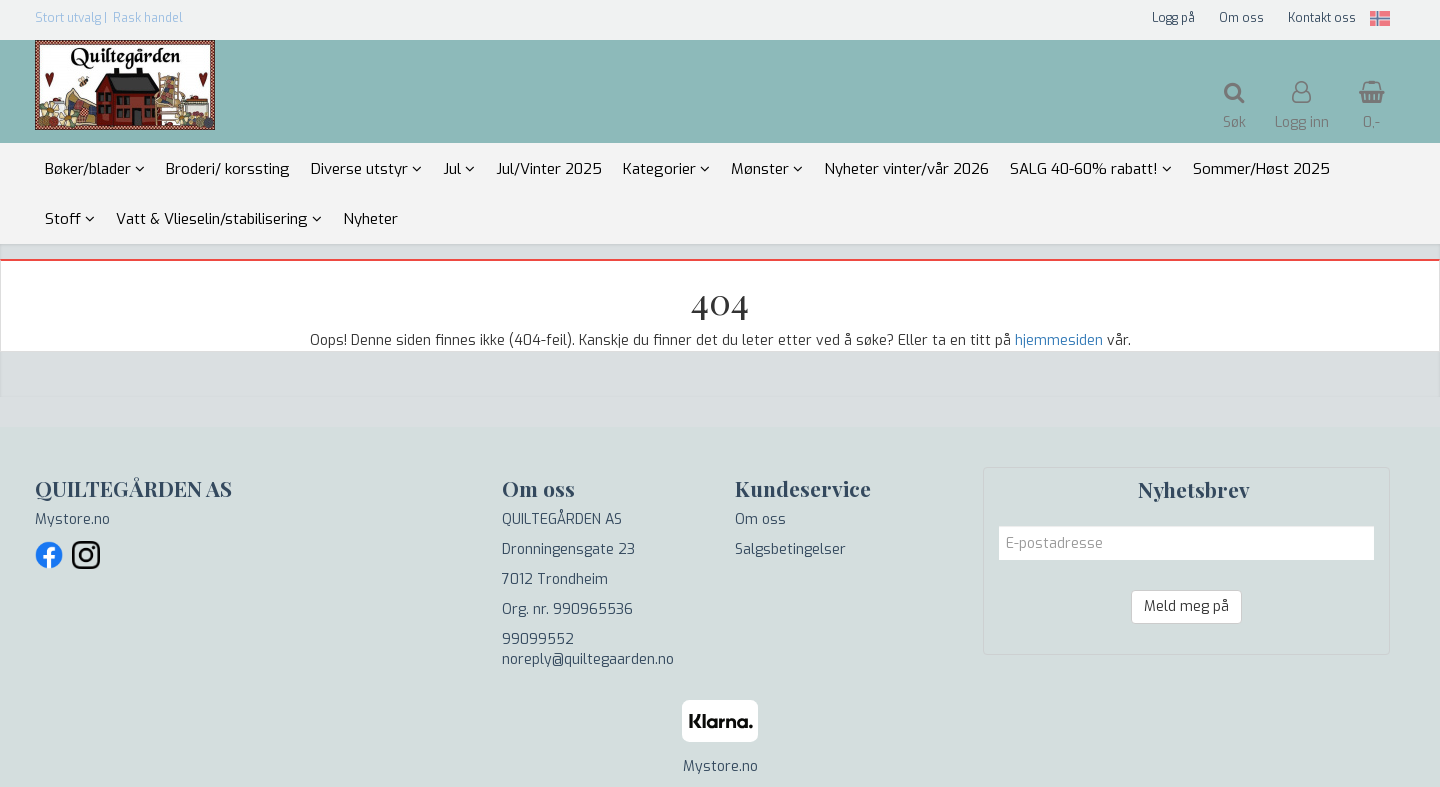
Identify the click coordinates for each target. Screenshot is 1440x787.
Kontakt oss (1322, 18)
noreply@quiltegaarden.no (588, 659)
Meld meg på (1186, 606)
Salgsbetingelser (790, 549)
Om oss (1241, 18)
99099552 (538, 639)
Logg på (1173, 18)
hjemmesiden (1059, 340)
